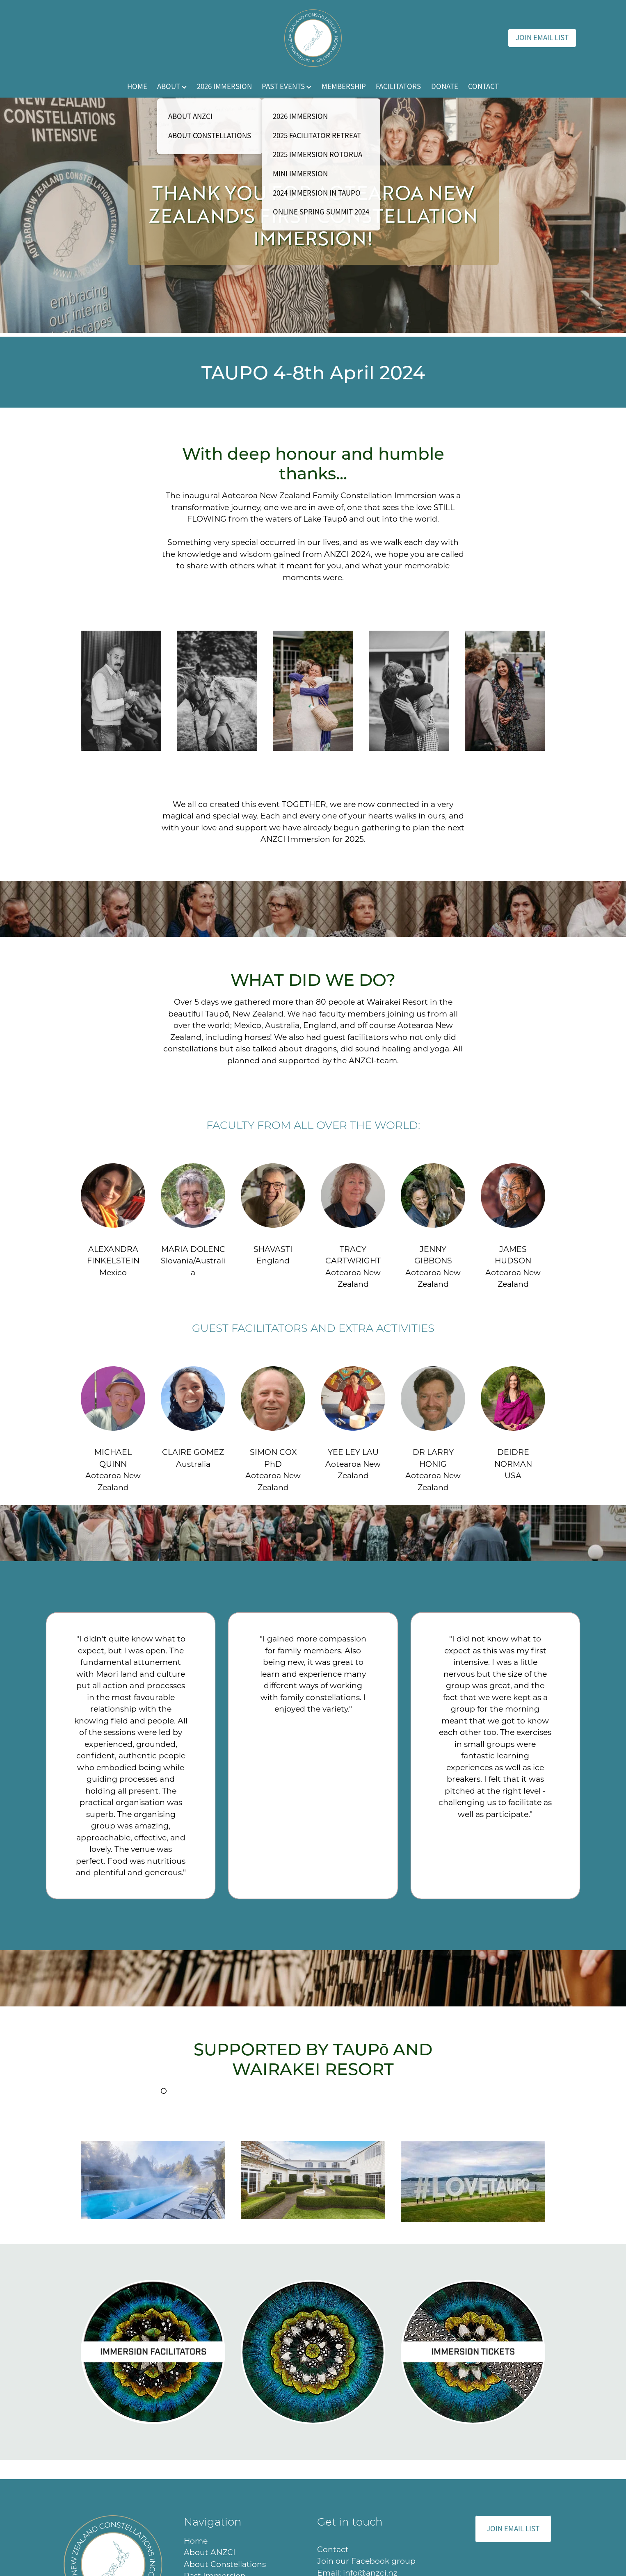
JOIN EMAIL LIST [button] (513, 2529)
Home (197, 2540)
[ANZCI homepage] (312, 38)
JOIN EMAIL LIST (542, 38)
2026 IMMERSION (224, 86)
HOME (137, 86)
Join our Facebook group (366, 2560)
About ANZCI (209, 2552)
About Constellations (225, 2564)
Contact (333, 2549)
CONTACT (483, 86)
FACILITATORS (398, 86)
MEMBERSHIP (344, 86)
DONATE (444, 86)
